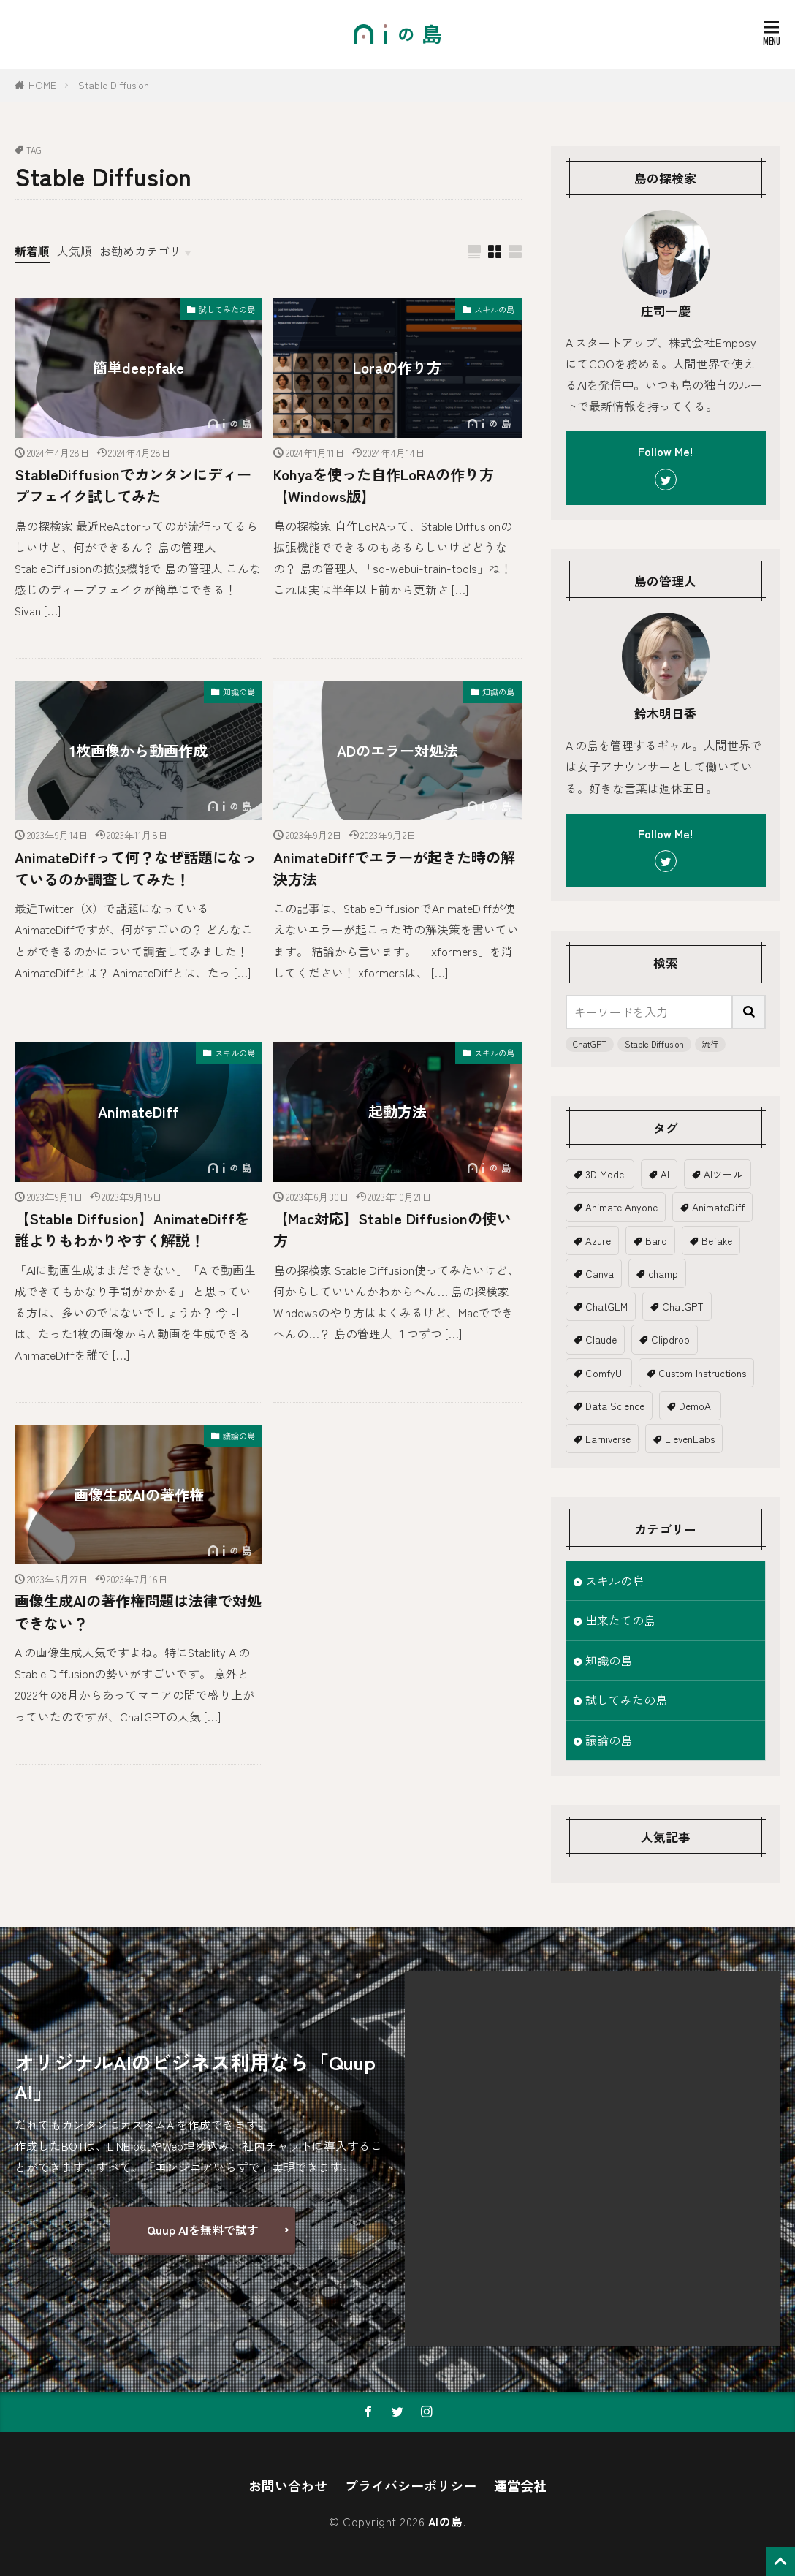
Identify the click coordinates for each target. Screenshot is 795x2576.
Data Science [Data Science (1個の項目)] (614, 1405)
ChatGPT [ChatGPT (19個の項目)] (683, 1306)
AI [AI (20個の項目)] (665, 1174)
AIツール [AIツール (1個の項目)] (723, 1174)
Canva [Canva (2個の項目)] (599, 1273)
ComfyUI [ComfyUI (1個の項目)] (604, 1372)
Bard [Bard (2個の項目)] (656, 1240)
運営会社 (520, 2485)
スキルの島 (494, 309)
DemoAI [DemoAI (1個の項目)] (696, 1405)
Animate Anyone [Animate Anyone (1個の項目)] (621, 1207)
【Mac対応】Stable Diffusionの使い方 (392, 1229)
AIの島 (445, 2521)
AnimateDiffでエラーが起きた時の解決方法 (394, 868)
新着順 (32, 251)
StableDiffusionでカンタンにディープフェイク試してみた (133, 485)
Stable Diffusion (113, 84)
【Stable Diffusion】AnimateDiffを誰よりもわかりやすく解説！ (132, 1229)
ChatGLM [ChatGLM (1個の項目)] (606, 1306)
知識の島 (239, 691)
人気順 (74, 251)
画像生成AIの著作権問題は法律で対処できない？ (138, 1611)
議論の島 (239, 1436)
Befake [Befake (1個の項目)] (716, 1240)
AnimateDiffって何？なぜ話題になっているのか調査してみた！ (135, 868)
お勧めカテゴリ (140, 251)
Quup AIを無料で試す (203, 2229)
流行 (710, 1044)
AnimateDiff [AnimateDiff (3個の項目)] (718, 1207)
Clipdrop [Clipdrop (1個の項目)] (670, 1339)
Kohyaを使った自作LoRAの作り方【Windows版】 (383, 485)
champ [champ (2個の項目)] (663, 1273)
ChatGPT (589, 1044)
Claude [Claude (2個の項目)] (601, 1339)
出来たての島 (620, 1620)
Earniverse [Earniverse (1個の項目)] (608, 1438)
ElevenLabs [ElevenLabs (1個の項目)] (690, 1438)
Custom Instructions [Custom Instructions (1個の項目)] (702, 1372)
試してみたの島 (227, 309)
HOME (42, 84)
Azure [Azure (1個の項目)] (598, 1240)
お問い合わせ (287, 2485)
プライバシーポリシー (410, 2485)
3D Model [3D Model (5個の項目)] (605, 1174)
